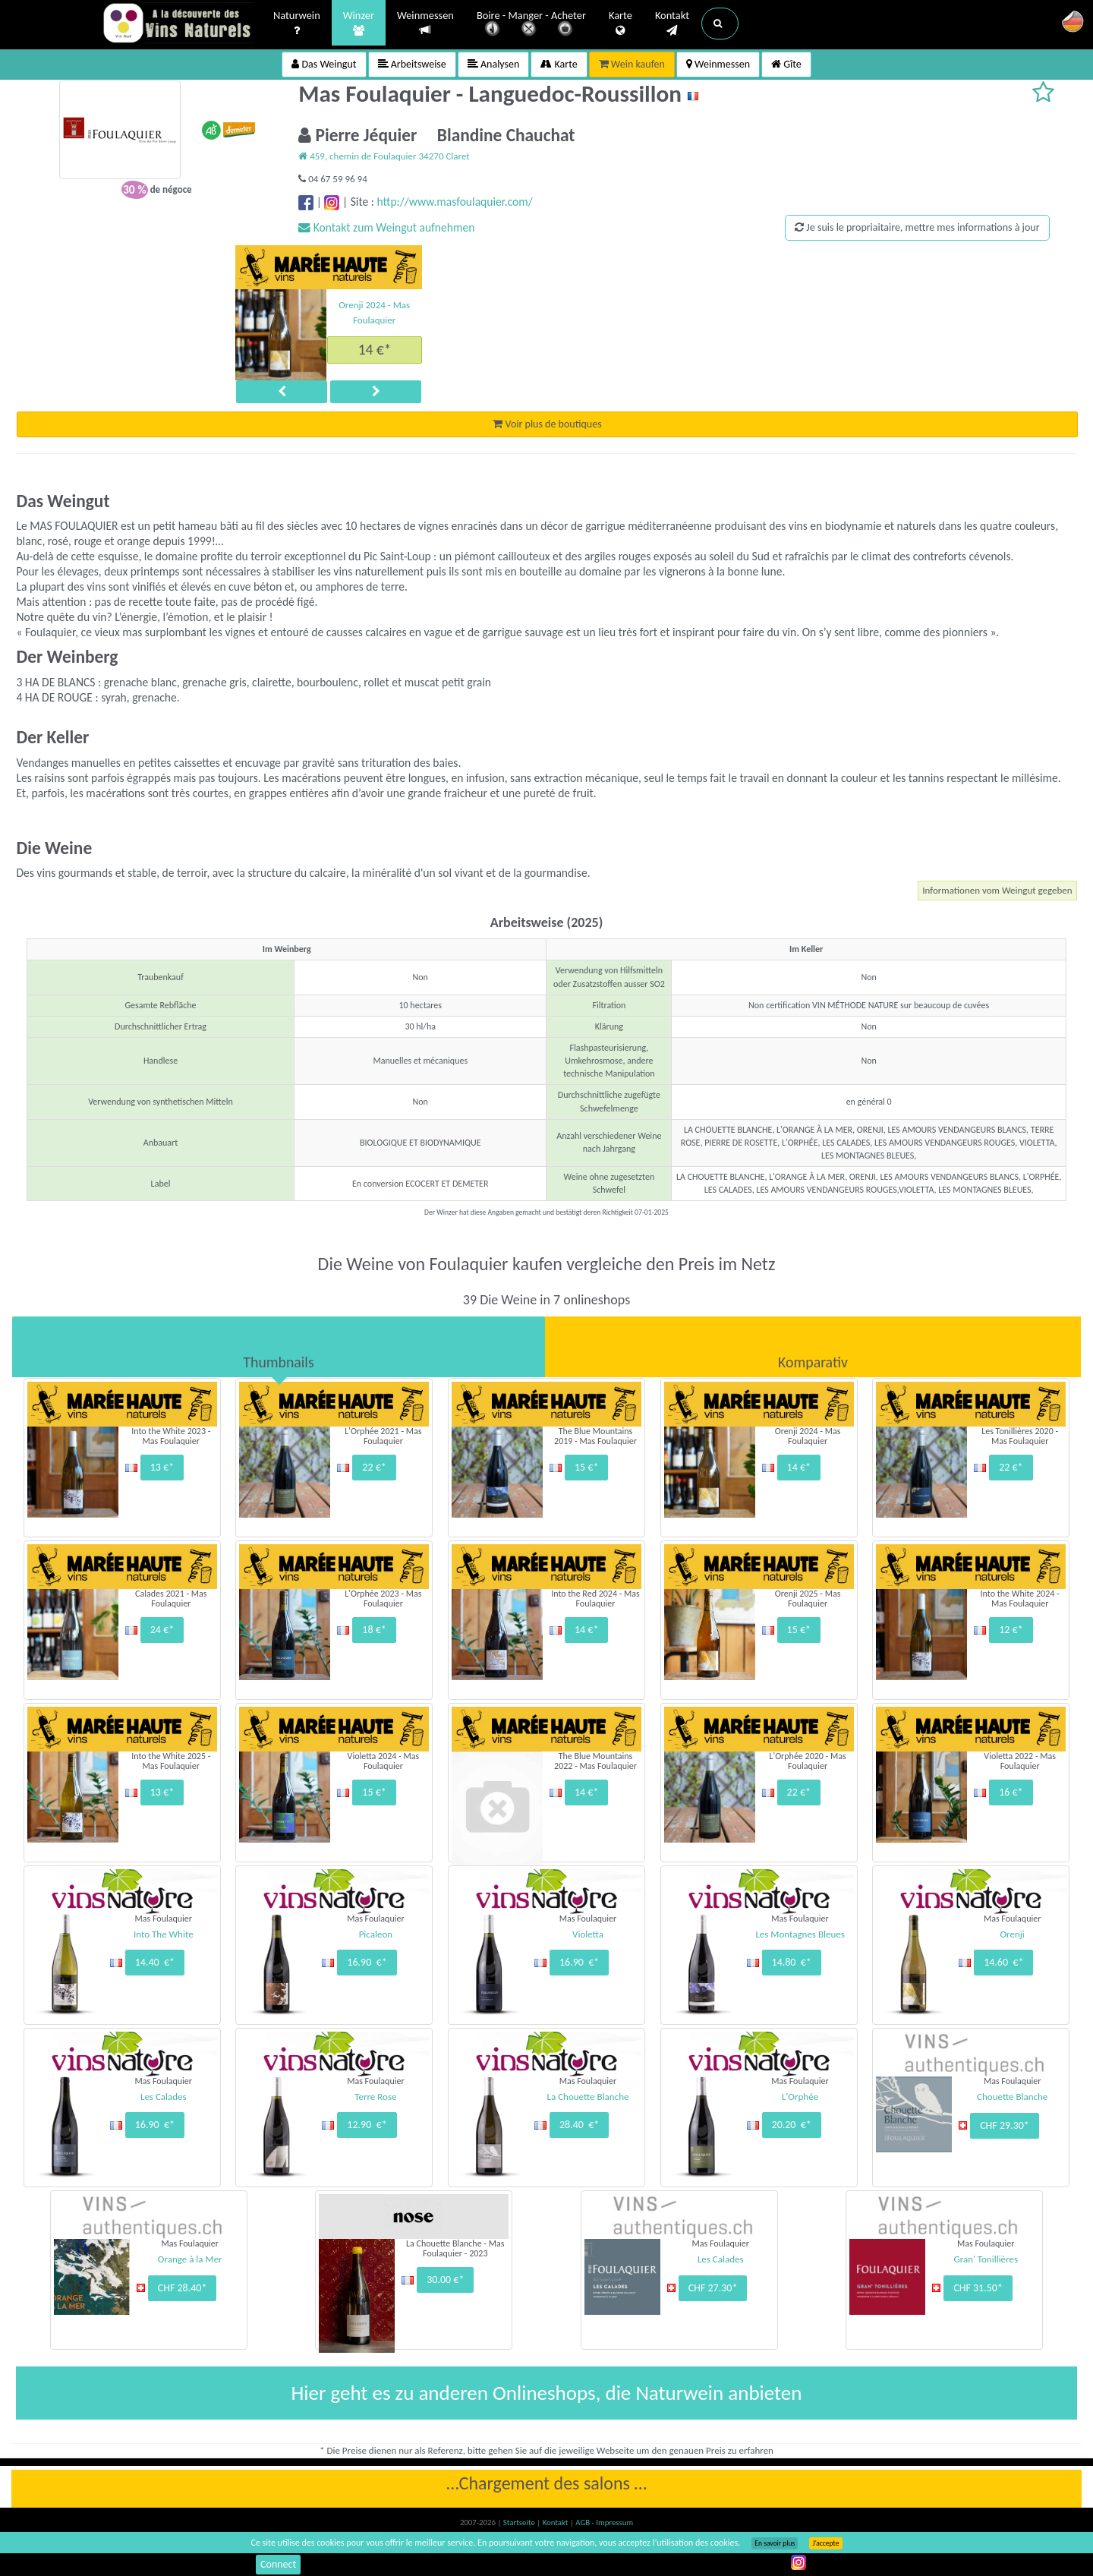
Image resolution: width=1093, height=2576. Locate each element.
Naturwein (296, 23)
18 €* (374, 1629)
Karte (620, 23)
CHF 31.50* (978, 2287)
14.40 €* (155, 1962)
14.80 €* (791, 1962)
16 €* (1010, 1792)
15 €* (586, 1467)
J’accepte (825, 2543)
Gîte (786, 64)
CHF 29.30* (1004, 2125)
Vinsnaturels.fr (178, 24)
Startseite (520, 2522)
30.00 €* (445, 2279)
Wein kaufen (632, 64)
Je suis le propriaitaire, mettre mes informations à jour (917, 227)
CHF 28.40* (182, 2287)
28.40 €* (579, 2124)
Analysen (494, 64)
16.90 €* (366, 1962)
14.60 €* (1003, 1962)
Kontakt (672, 23)
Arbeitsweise (412, 64)
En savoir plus (774, 2543)
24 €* (162, 1629)
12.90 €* (366, 2124)
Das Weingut (323, 64)
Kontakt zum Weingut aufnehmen (386, 227)
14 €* (375, 349)
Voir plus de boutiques (547, 424)
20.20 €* (791, 2124)
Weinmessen (425, 23)
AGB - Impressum (604, 2522)
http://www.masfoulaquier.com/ (454, 201)
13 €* (162, 1467)
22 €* (374, 1467)
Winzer (358, 23)
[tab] (278, 1346)
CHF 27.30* (713, 2287)
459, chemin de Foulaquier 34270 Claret (383, 156)
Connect (278, 2564)
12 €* (1010, 1629)
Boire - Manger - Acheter (531, 24)
